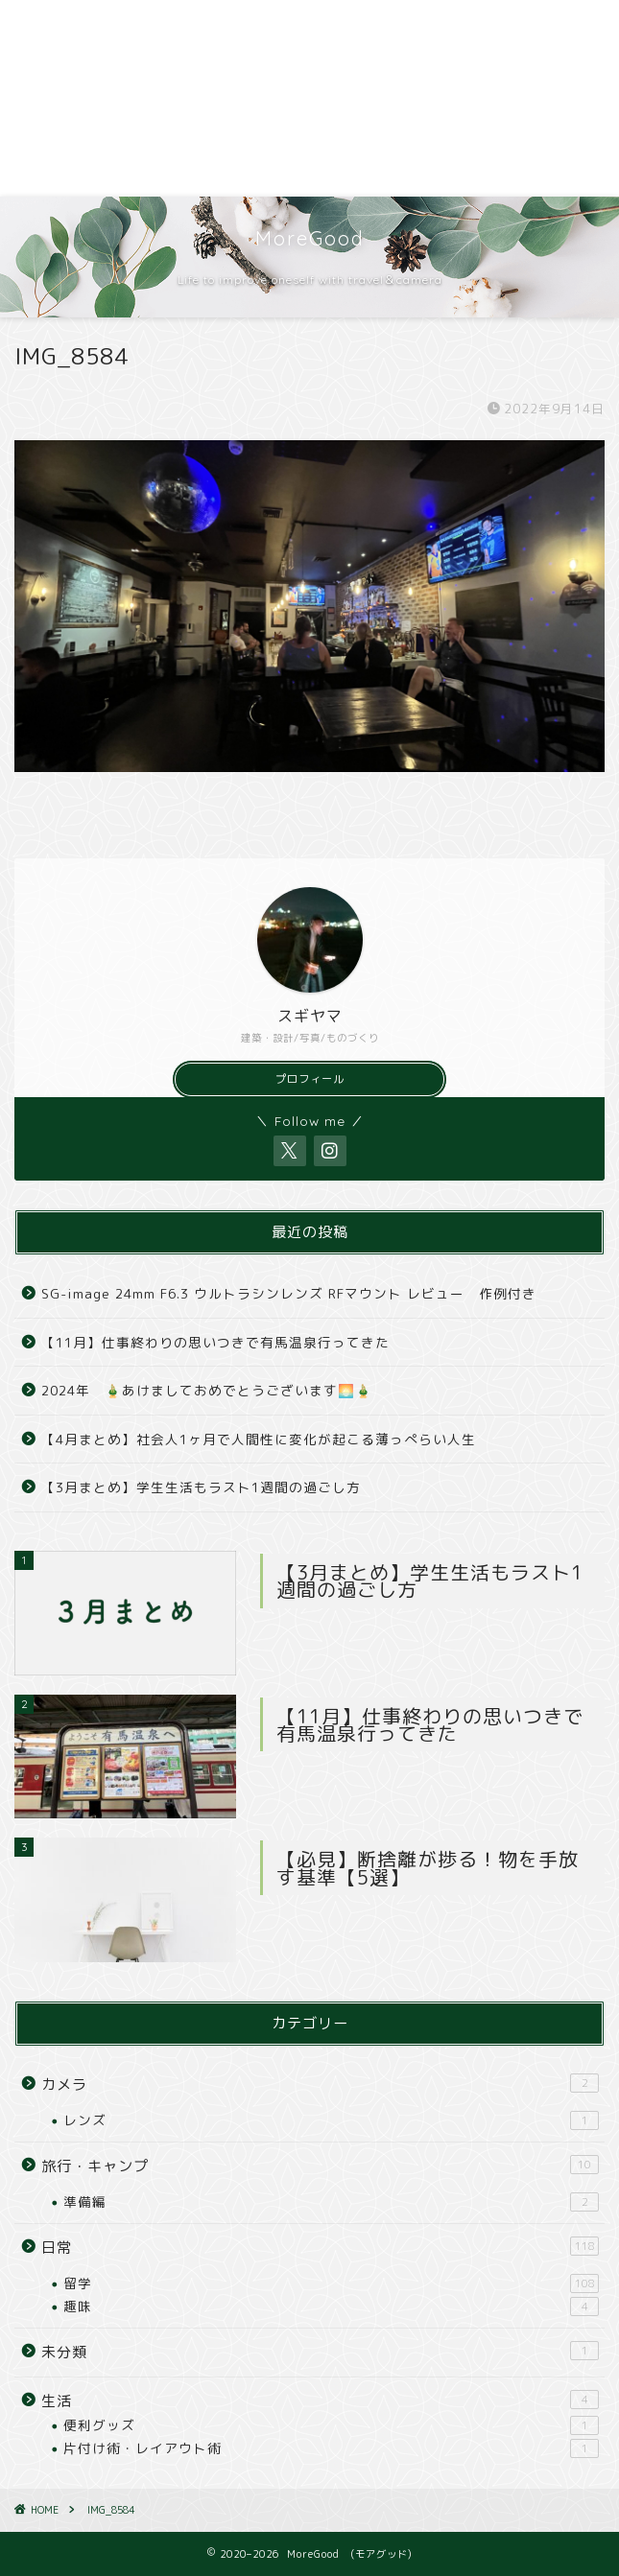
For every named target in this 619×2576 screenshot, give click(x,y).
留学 (331, 2283)
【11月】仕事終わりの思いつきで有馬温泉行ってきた (215, 1342)
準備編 (331, 2202)
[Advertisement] (309, 98)
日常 (320, 2247)
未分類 (320, 2351)
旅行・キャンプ (320, 2165)
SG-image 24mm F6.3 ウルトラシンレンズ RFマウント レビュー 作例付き (288, 1293)
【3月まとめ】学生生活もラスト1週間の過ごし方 (201, 1487)
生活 (320, 2400)
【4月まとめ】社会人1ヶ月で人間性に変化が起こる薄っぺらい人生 (258, 1439)
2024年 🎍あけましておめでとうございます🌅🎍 (206, 1390)
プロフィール (310, 1079)
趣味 (331, 2306)
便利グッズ (331, 2425)
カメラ (320, 2084)
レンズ (331, 2120)
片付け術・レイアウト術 (331, 2448)
